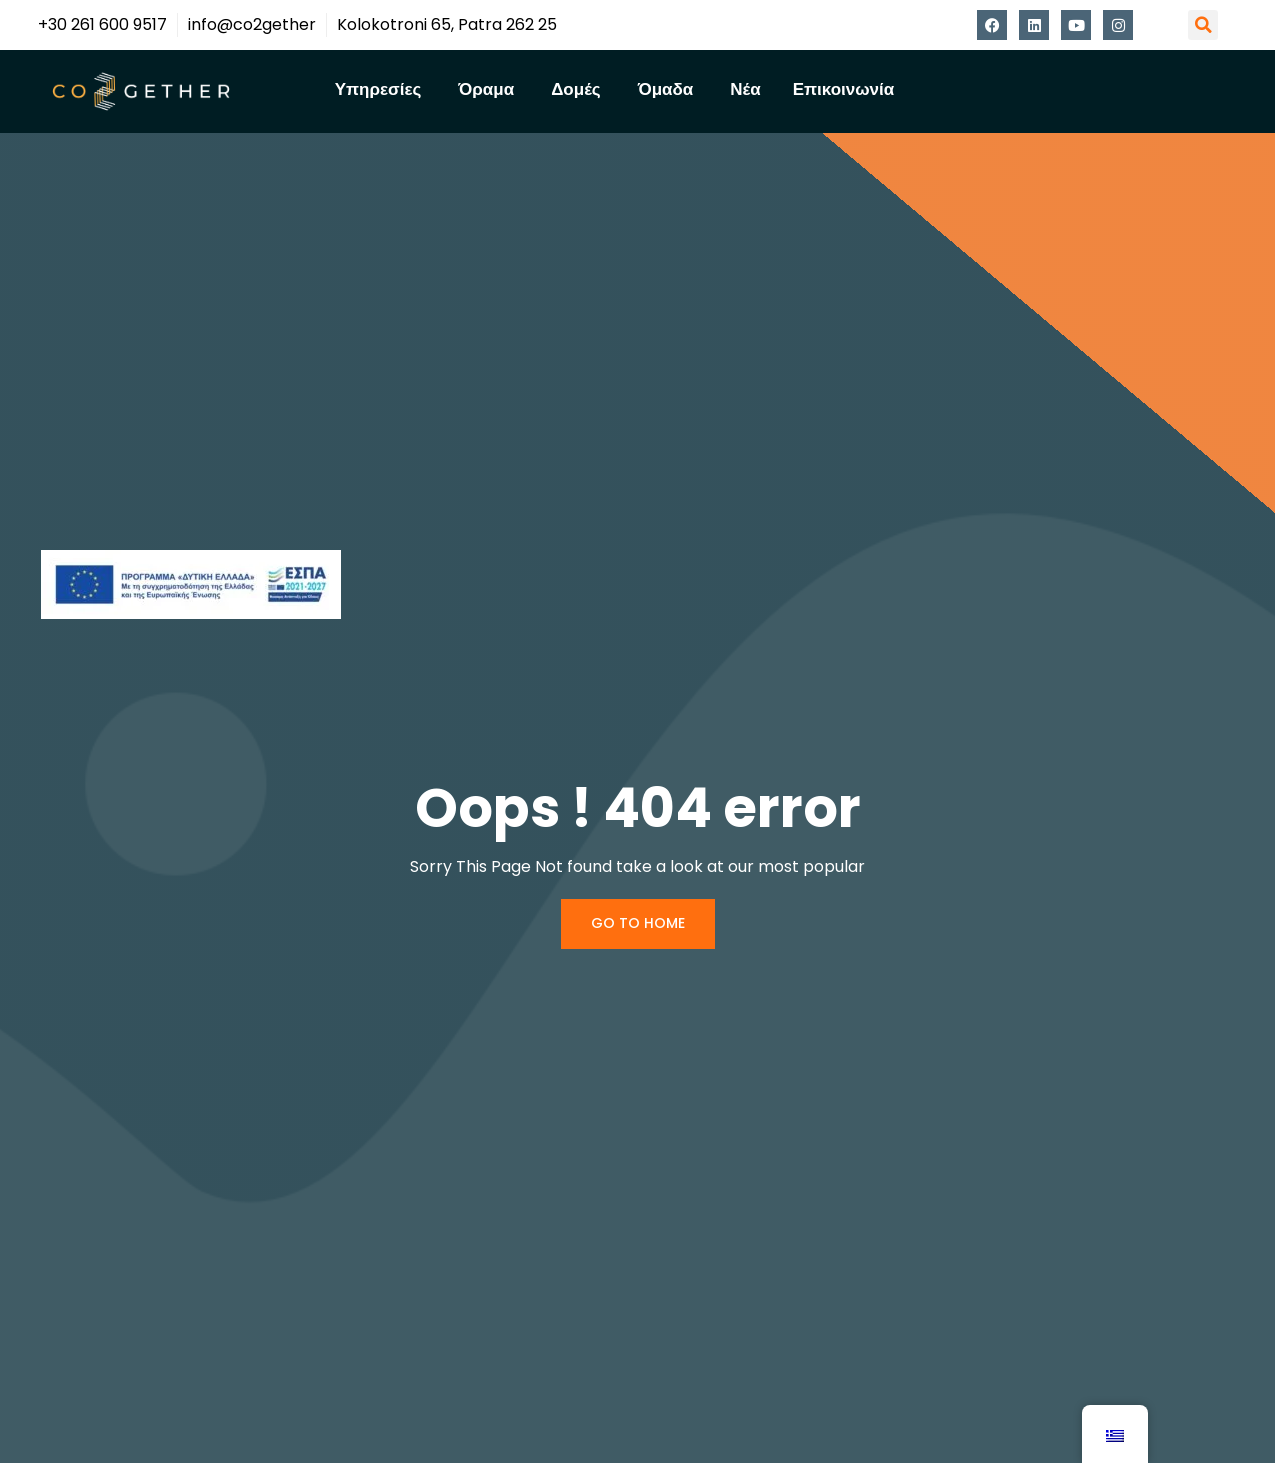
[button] (1203, 25)
